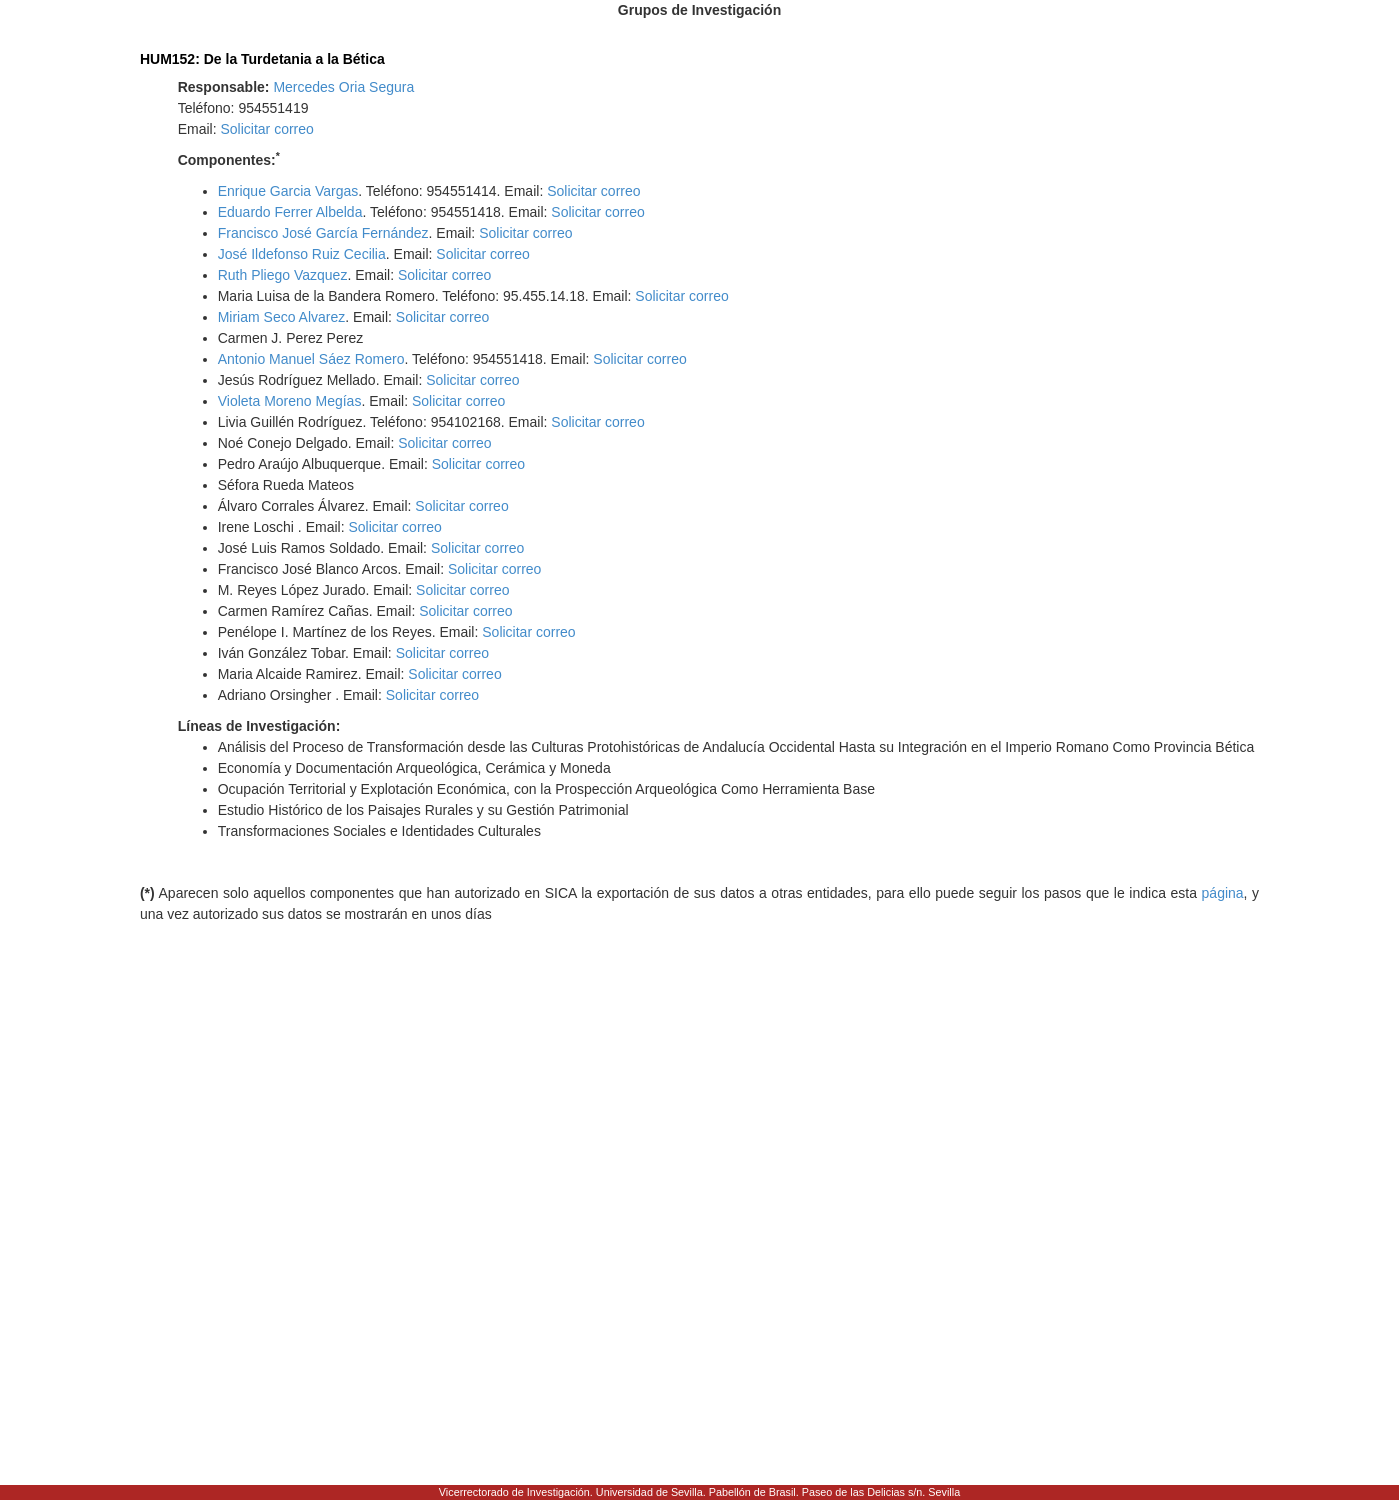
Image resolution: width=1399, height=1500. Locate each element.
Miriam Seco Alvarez (282, 317)
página (1223, 893)
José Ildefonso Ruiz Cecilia (302, 254)
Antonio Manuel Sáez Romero (311, 359)
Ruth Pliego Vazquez (283, 275)
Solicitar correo (266, 129)
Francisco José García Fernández (323, 233)
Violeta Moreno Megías (290, 401)
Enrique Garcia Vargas (288, 191)
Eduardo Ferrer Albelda (290, 212)
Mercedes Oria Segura (343, 87)
